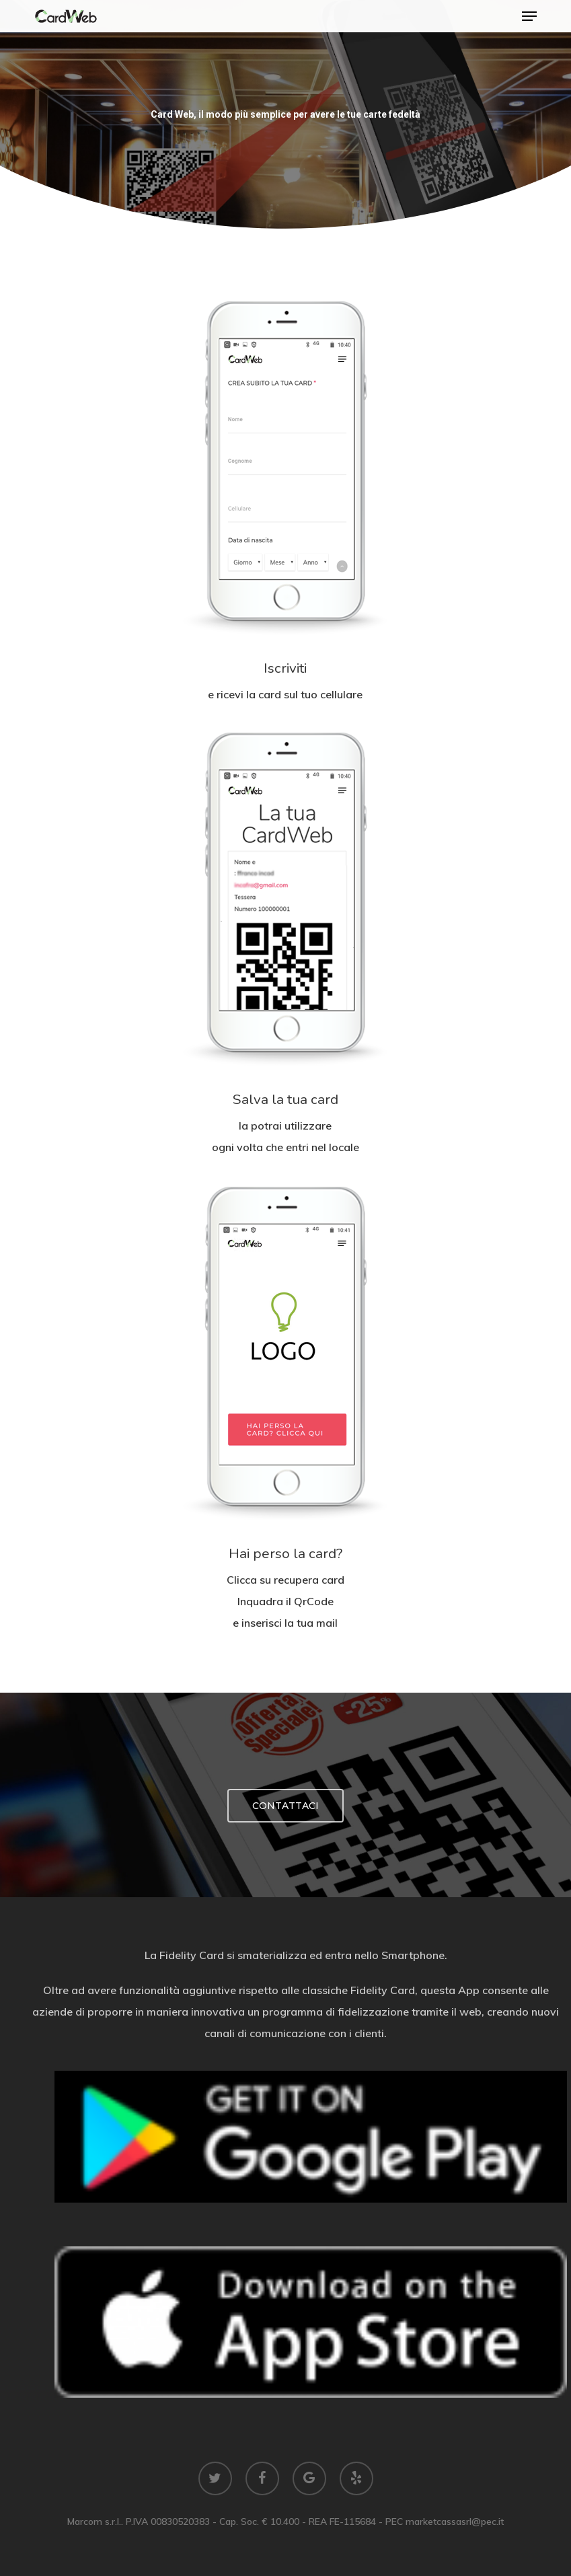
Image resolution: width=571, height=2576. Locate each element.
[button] (529, 16)
